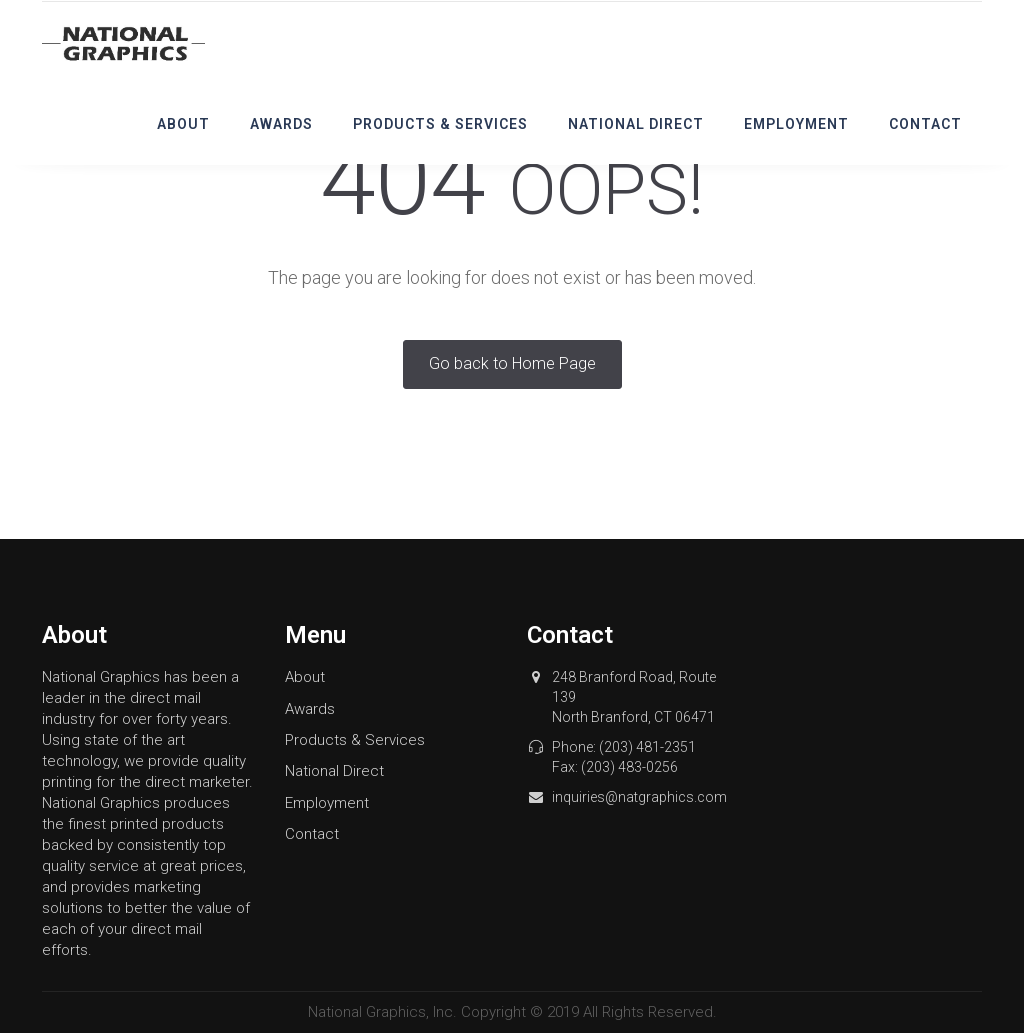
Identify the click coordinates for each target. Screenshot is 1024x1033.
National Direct (636, 124)
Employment (796, 124)
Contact (925, 124)
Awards (281, 124)
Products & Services (440, 124)
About (183, 124)
